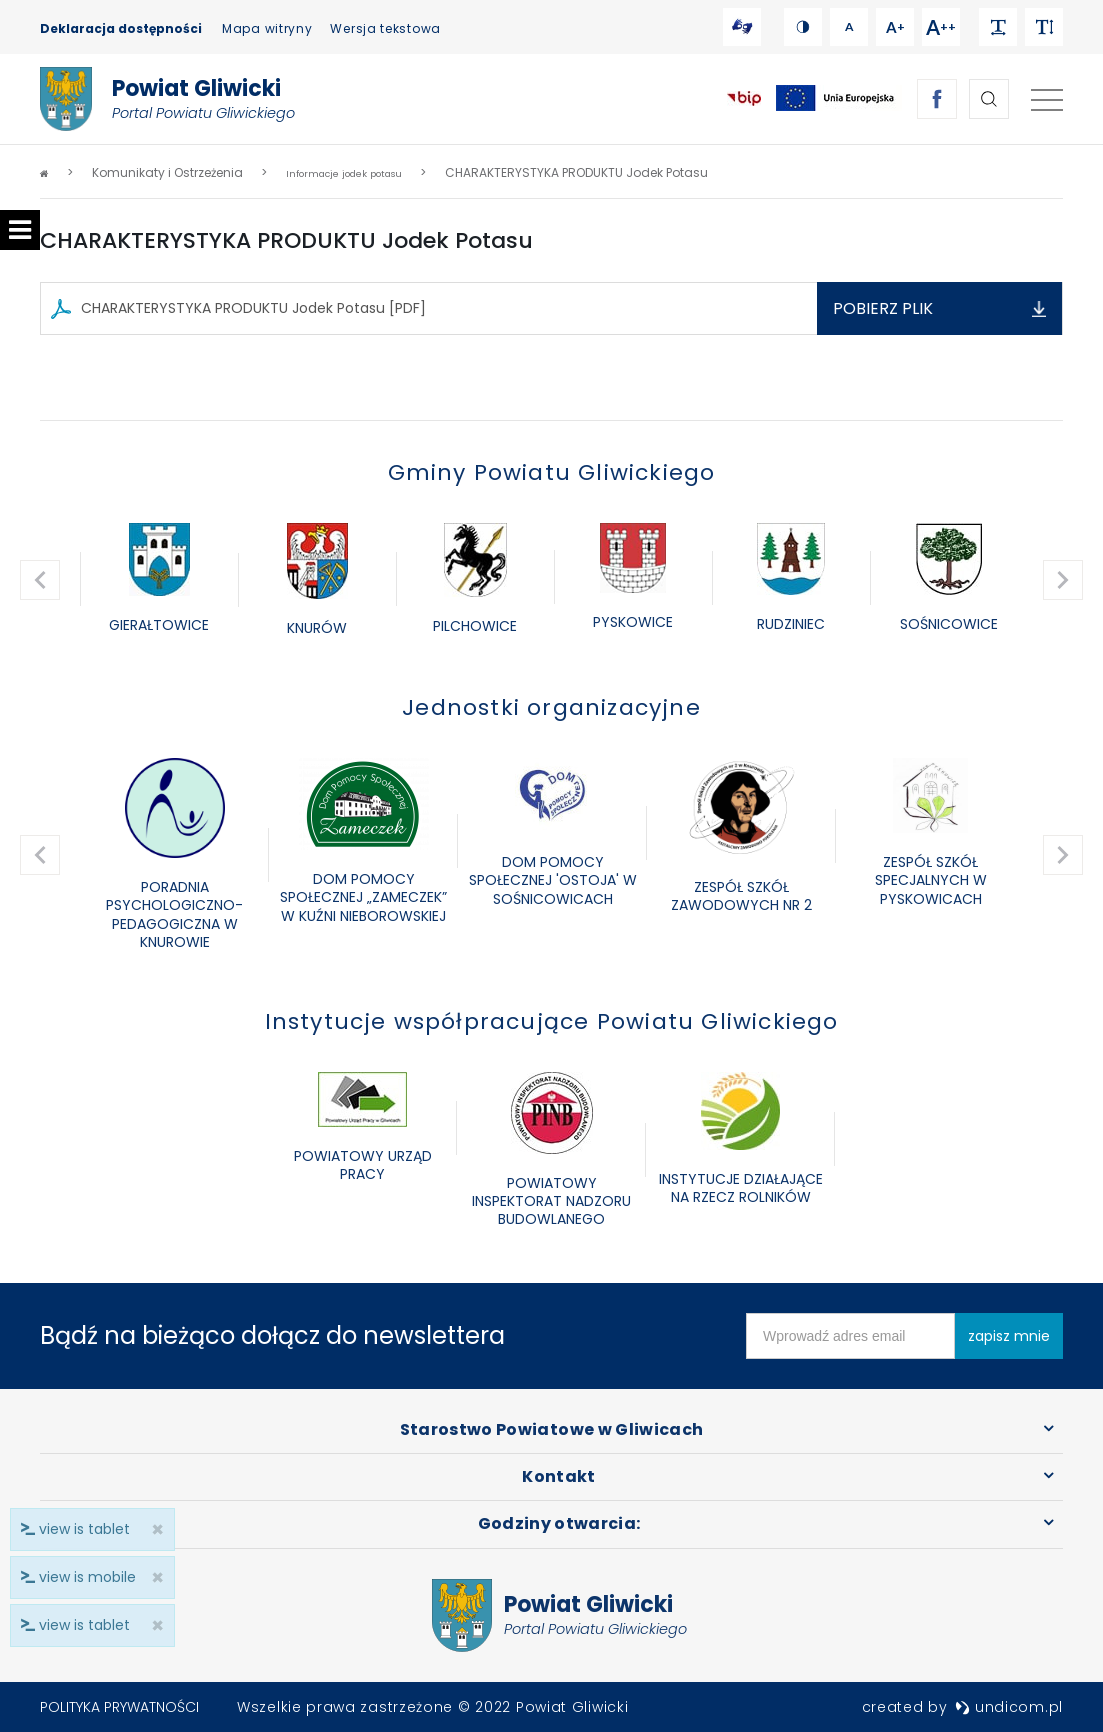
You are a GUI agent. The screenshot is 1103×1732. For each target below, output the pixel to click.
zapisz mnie (1009, 1336)
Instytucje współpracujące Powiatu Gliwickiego (552, 1021)
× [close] (151, 1625)
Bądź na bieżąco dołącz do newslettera (272, 1335)
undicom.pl (1009, 1707)
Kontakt (558, 1476)
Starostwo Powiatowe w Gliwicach (552, 1429)
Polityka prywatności (119, 1707)
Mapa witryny (267, 28)
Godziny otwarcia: (559, 1523)
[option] (159, 580)
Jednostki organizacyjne (551, 707)
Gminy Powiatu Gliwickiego (552, 472)
